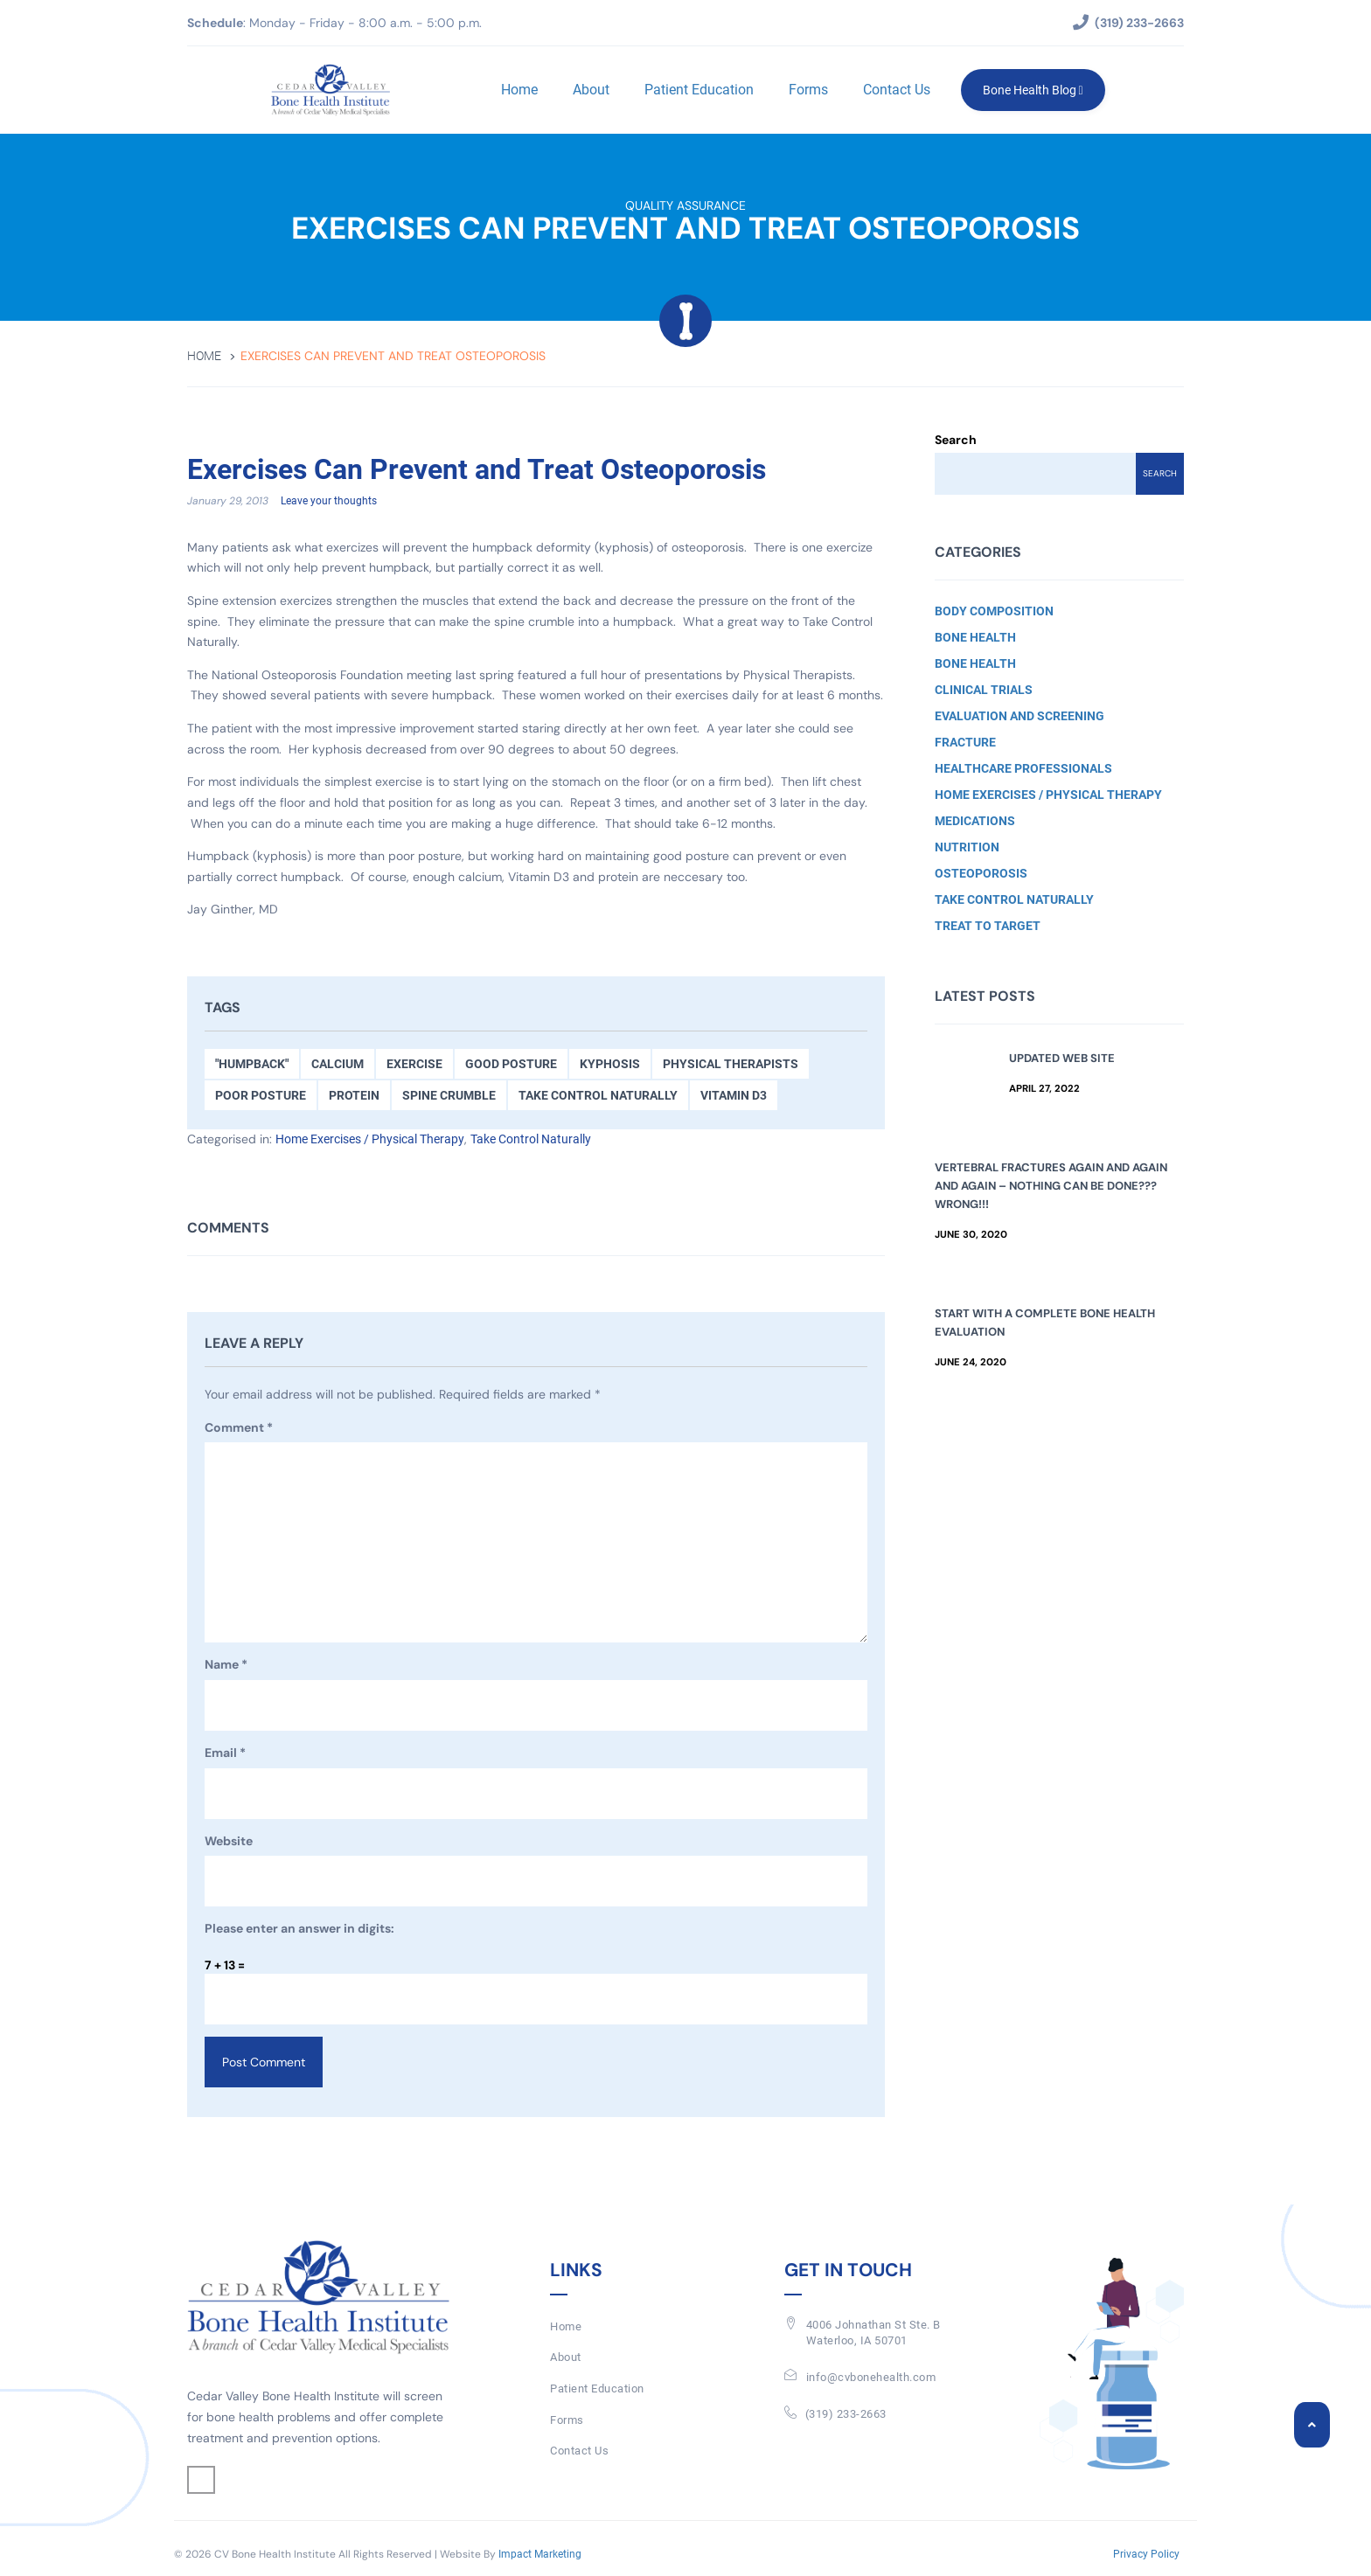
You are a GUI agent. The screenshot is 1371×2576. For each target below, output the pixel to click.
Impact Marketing (539, 2555)
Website (229, 1842)
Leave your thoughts (329, 502)
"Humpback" (252, 1065)
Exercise (414, 1065)
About (588, 89)
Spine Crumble (449, 1096)
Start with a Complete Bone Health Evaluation (1045, 1322)
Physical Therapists (730, 1065)
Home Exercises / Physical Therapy (369, 1140)
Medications (975, 821)
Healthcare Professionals (1023, 768)
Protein (354, 1096)
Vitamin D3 (733, 1096)
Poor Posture (260, 1096)
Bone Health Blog (1030, 90)
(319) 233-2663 (846, 2413)
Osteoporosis (981, 873)
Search (956, 440)
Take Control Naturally (598, 1096)
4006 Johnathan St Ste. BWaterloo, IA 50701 (873, 2334)
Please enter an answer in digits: (299, 1929)
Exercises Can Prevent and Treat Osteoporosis (508, 469)
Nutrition (967, 847)
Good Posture (511, 1065)
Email (225, 1754)
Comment (239, 1429)
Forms (805, 89)
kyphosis (610, 1065)
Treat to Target (987, 926)
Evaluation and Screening (1019, 716)
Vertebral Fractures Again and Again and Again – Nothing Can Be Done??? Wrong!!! (1051, 1186)
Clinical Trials (984, 690)
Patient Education (696, 89)
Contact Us (894, 89)
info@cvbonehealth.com (871, 2378)
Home (516, 89)
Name (226, 1666)
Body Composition (994, 611)
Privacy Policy (1146, 2555)
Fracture (965, 742)
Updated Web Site (1062, 1058)
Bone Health (975, 637)
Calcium (337, 1065)
